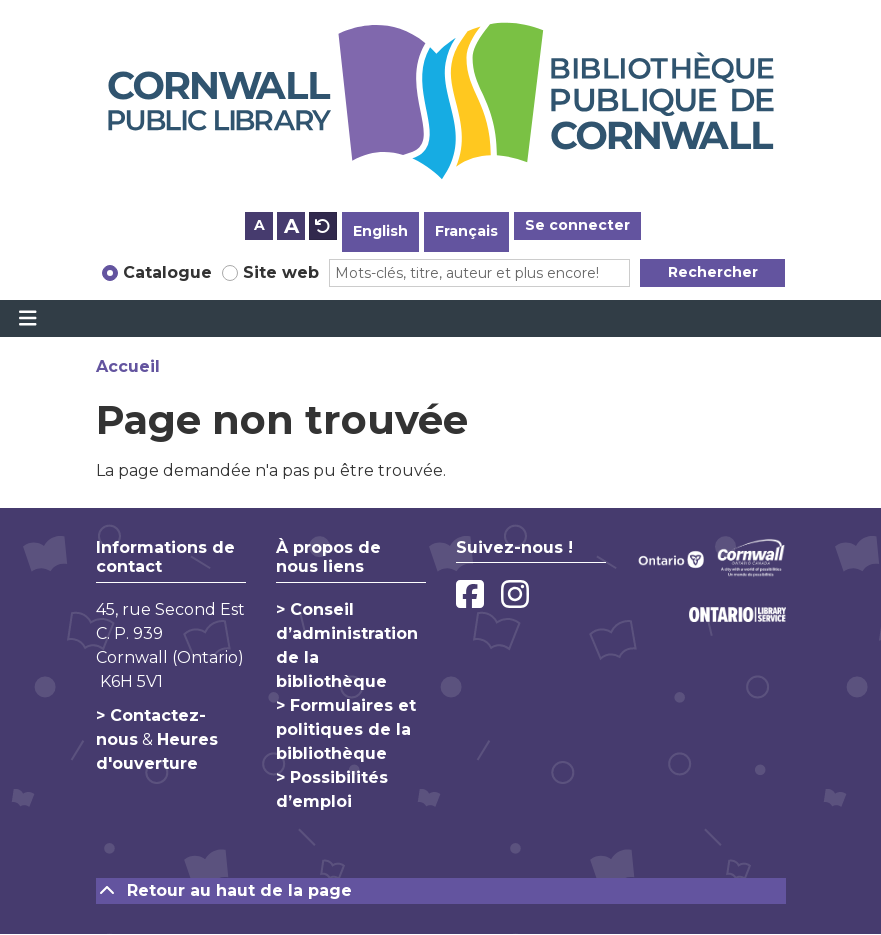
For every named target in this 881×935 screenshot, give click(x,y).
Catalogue (167, 272)
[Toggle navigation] (27, 319)
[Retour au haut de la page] (441, 891)
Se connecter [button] (577, 225)
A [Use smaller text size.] (259, 225)
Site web (281, 272)
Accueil (128, 366)
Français (466, 231)
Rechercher (713, 272)
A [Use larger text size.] (291, 226)
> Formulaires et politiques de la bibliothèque (346, 729)
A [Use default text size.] (323, 226)
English (380, 231)
